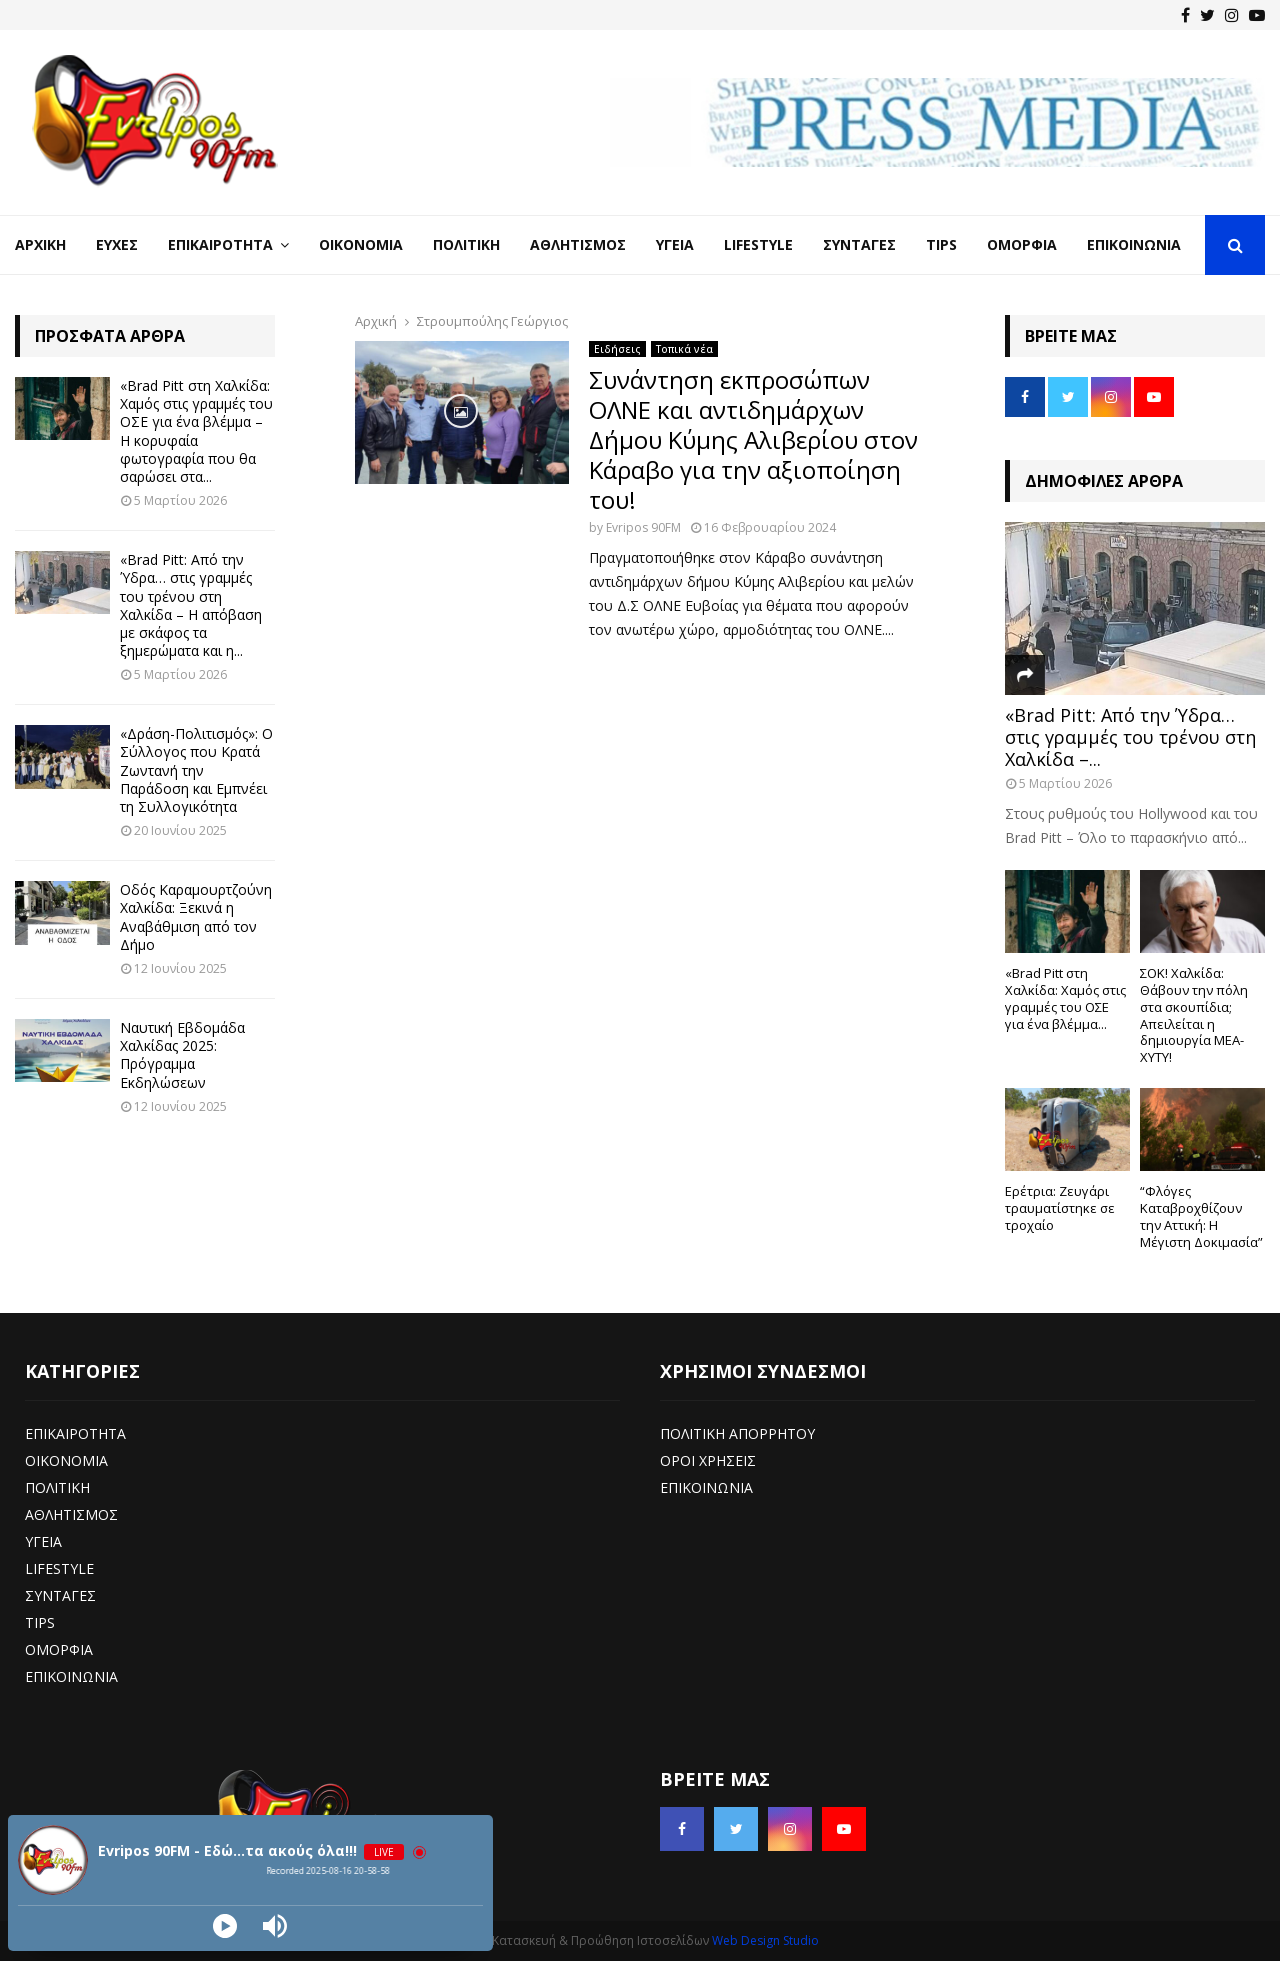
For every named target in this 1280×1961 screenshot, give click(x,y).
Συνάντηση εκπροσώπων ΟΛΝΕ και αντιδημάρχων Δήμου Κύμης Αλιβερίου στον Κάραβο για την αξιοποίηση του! (753, 439)
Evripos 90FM (643, 527)
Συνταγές (859, 244)
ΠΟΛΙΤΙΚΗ (57, 1487)
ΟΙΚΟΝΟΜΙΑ (66, 1460)
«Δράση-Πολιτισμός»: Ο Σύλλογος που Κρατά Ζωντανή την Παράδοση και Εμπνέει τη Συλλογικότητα (196, 770)
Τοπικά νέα (684, 349)
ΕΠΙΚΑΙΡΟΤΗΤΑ (75, 1433)
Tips (941, 244)
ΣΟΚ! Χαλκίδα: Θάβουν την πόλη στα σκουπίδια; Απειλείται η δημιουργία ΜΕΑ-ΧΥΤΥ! (1194, 1015)
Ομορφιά (1022, 244)
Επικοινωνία (1134, 244)
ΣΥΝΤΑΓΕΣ (60, 1595)
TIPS (40, 1622)
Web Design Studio (765, 1940)
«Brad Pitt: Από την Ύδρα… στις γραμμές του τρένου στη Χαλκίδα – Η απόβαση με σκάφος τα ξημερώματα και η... (191, 605)
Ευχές (117, 244)
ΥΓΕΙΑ (43, 1541)
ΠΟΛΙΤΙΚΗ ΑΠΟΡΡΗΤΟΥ (737, 1433)
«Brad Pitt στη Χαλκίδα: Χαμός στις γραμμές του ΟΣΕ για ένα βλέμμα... (1065, 998)
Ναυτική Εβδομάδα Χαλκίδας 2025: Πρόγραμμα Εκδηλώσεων (182, 1055)
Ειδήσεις (617, 349)
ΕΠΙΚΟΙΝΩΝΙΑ (71, 1676)
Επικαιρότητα (220, 244)
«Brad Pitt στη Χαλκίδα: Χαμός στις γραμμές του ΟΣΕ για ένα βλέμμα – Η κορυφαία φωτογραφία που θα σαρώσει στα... (196, 431)
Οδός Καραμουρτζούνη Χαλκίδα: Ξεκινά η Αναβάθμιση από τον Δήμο (196, 917)
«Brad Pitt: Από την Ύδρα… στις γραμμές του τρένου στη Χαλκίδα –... (1130, 736)
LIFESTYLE (59, 1568)
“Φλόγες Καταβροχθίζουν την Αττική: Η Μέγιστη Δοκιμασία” (1201, 1216)
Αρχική (40, 244)
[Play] (225, 1926)
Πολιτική (466, 244)
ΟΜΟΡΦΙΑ (59, 1649)
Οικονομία (361, 244)
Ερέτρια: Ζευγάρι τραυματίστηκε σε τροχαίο (1060, 1208)
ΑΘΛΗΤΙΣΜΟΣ (71, 1514)
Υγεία (675, 244)
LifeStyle (758, 244)
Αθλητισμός (578, 244)
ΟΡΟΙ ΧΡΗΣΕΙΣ (708, 1460)
